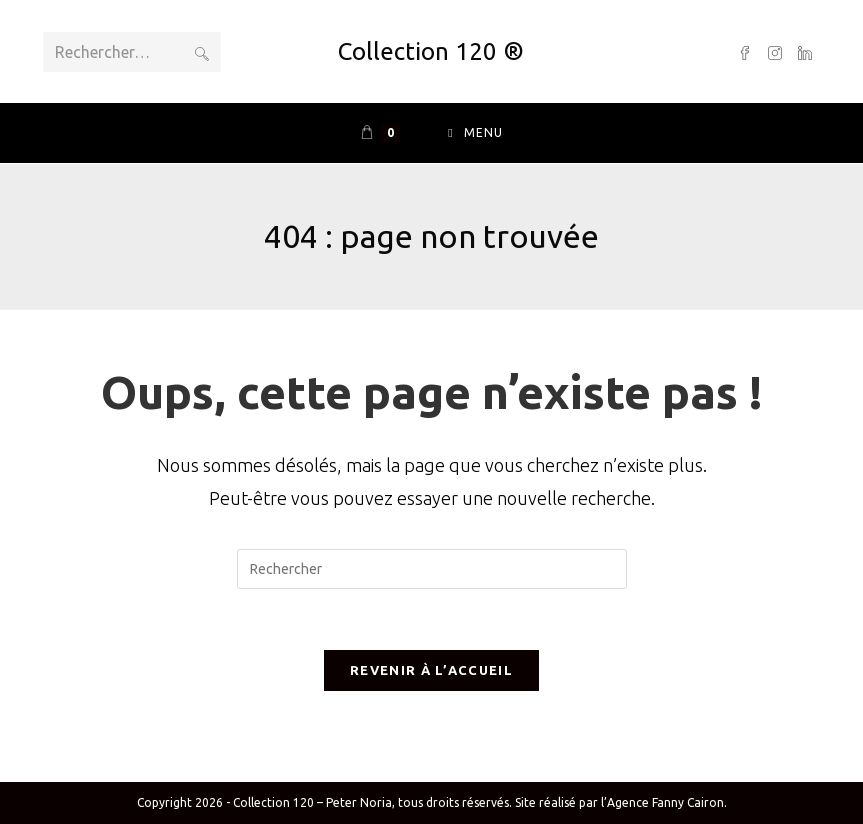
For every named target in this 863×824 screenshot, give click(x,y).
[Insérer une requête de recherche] (432, 569)
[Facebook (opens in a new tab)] (745, 51)
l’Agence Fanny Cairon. (664, 802)
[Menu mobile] (475, 133)
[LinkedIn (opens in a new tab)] (805, 51)
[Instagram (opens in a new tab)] (775, 51)
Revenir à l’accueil (431, 670)
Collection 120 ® (431, 51)
